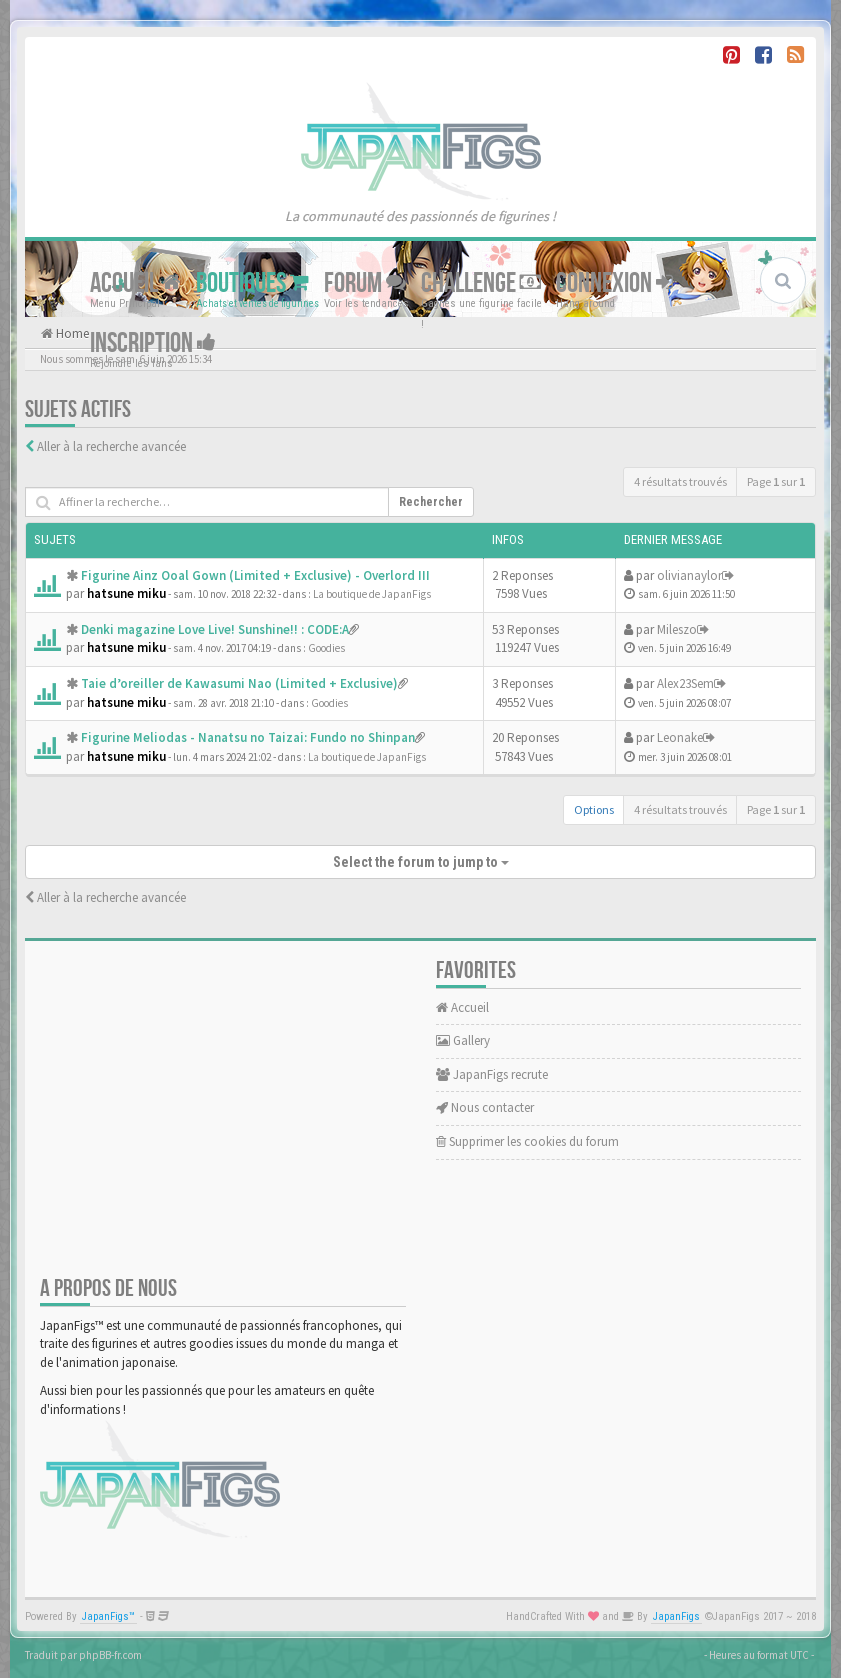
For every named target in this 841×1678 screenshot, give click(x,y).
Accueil (135, 283)
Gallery (463, 1040)
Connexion (614, 283)
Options (594, 809)
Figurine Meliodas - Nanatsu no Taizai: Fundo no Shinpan (248, 737)
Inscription (153, 343)
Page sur (776, 481)
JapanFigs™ (108, 1616)
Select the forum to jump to (421, 862)
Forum (365, 283)
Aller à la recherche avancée (111, 446)
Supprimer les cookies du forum (527, 1141)
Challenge (481, 283)
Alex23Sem (685, 683)
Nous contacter (485, 1107)
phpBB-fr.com (110, 1655)
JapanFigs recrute (492, 1074)
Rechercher (431, 502)
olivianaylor (689, 575)
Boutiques (252, 283)
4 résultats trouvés (680, 481)
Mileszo (677, 629)
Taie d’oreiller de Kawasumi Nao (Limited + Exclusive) (239, 683)
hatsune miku (126, 593)
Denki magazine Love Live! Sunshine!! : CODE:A (215, 629)
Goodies (326, 648)
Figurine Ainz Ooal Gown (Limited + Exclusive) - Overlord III (255, 575)
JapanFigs (676, 1616)
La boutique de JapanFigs (372, 594)
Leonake (680, 737)
